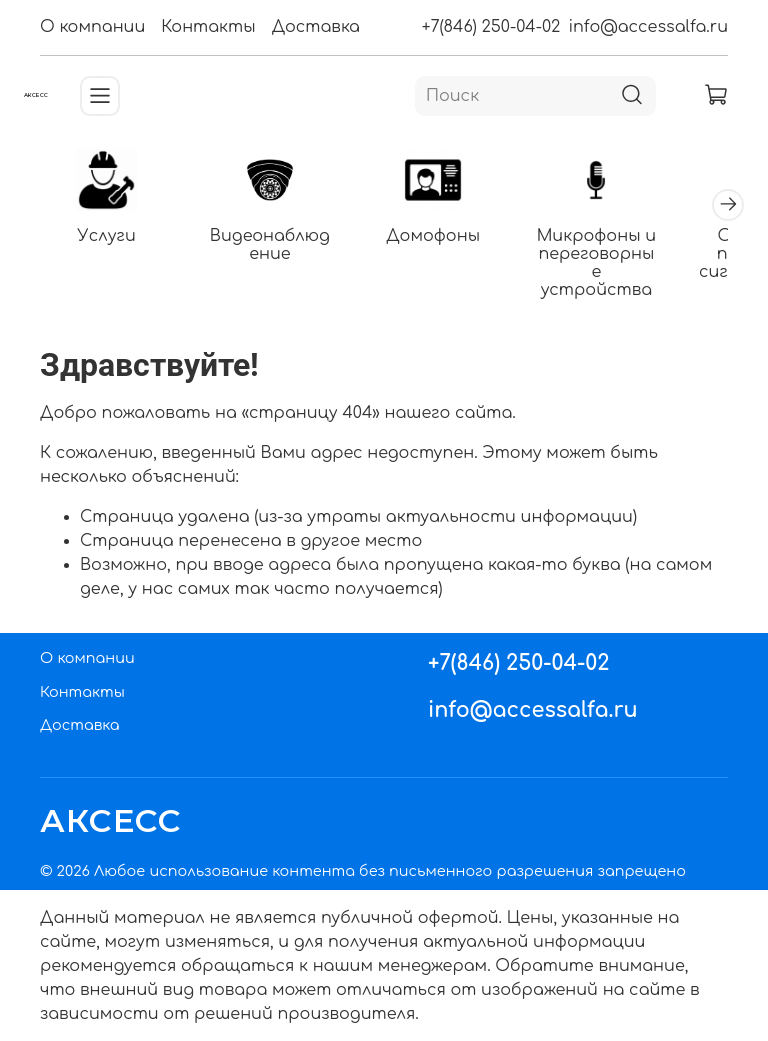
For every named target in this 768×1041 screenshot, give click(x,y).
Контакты (208, 27)
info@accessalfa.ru (648, 27)
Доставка (316, 27)
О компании (92, 27)
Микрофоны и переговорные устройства (596, 263)
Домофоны (433, 236)
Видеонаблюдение (270, 245)
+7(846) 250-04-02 (491, 27)
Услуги (107, 236)
